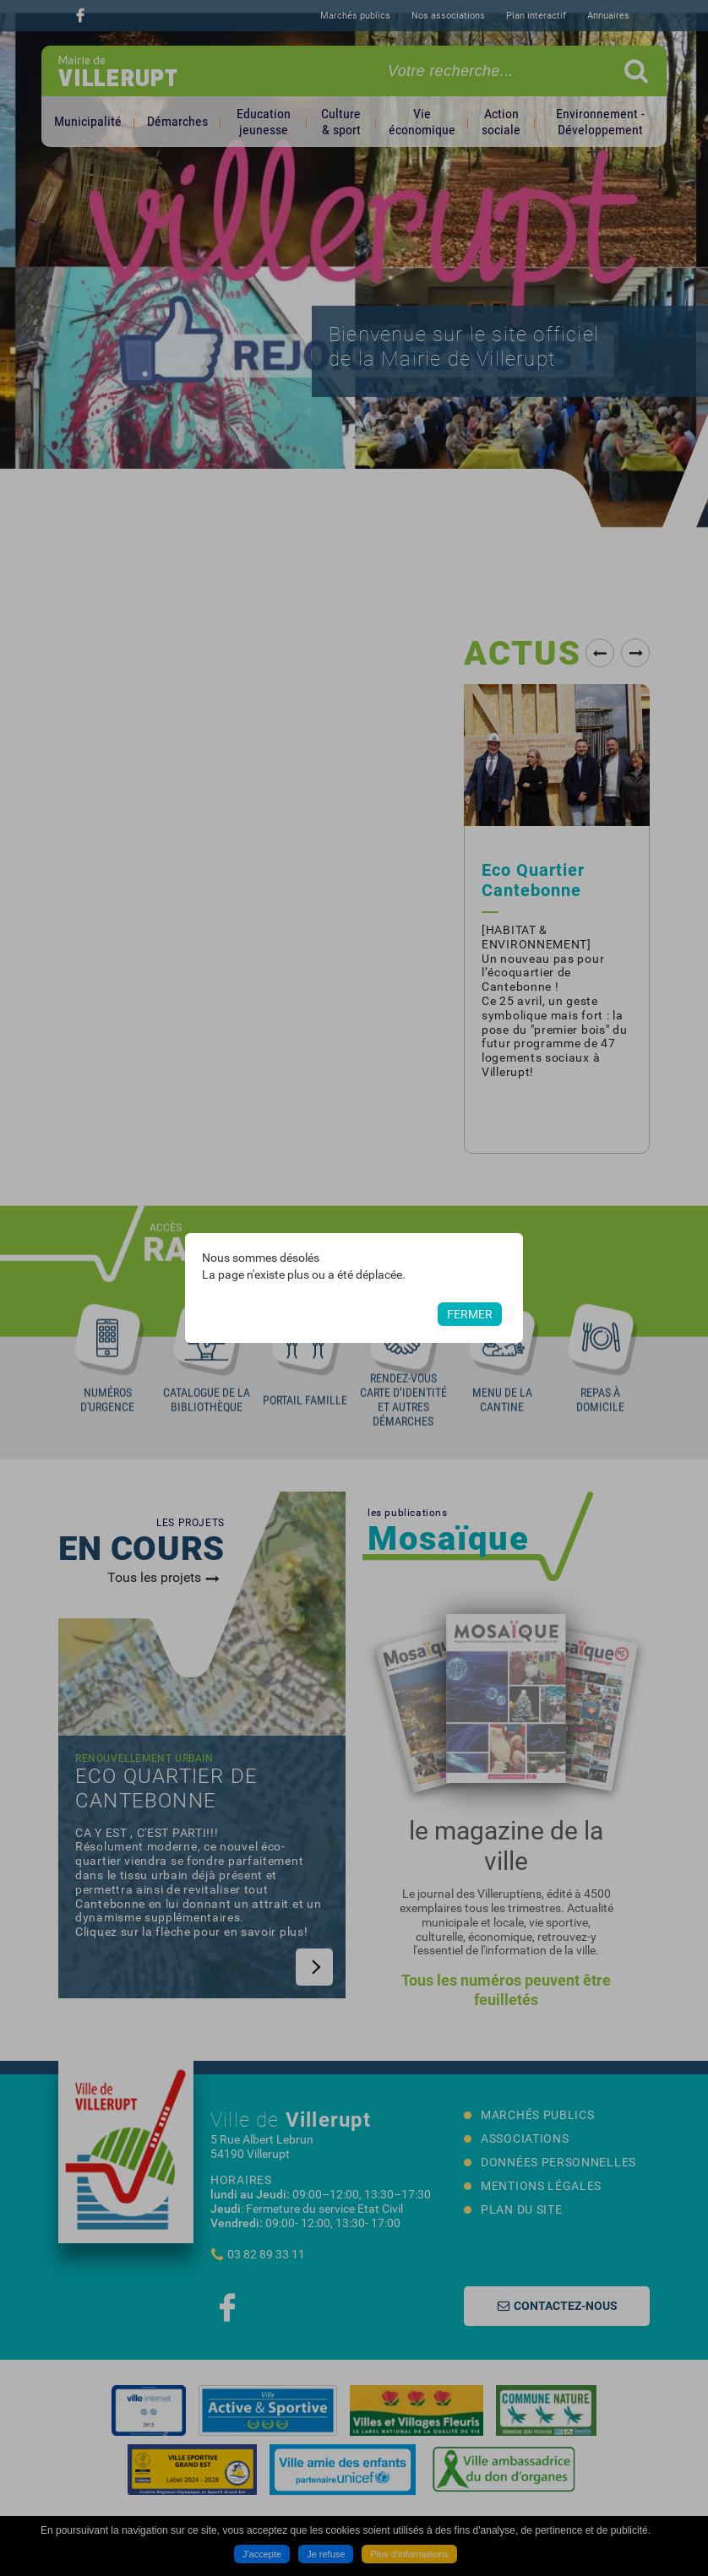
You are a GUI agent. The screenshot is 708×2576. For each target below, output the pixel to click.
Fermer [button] (470, 1314)
